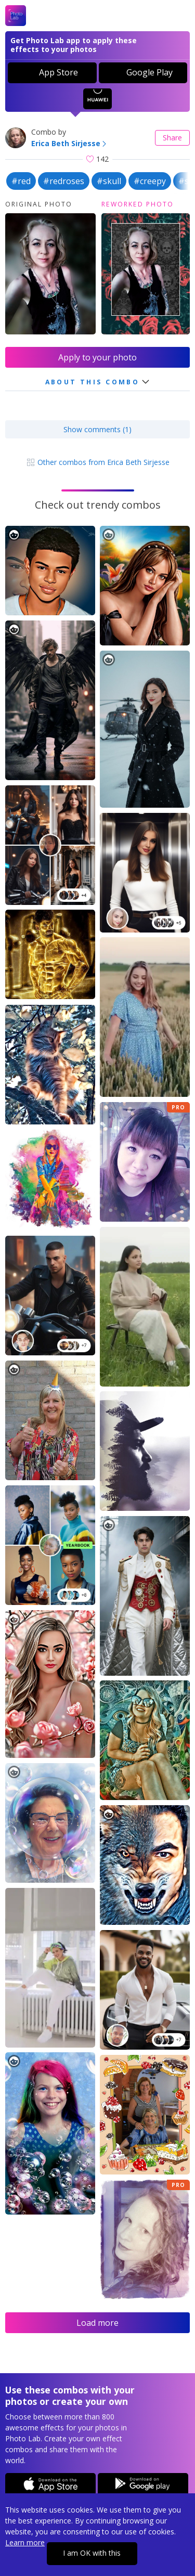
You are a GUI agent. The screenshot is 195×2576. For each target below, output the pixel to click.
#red (21, 181)
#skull (109, 181)
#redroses (63, 181)
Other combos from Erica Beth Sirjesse (97, 462)
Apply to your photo (97, 357)
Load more (97, 2322)
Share (172, 138)
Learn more (25, 2542)
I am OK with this (92, 2553)
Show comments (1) (97, 429)
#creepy (150, 181)
